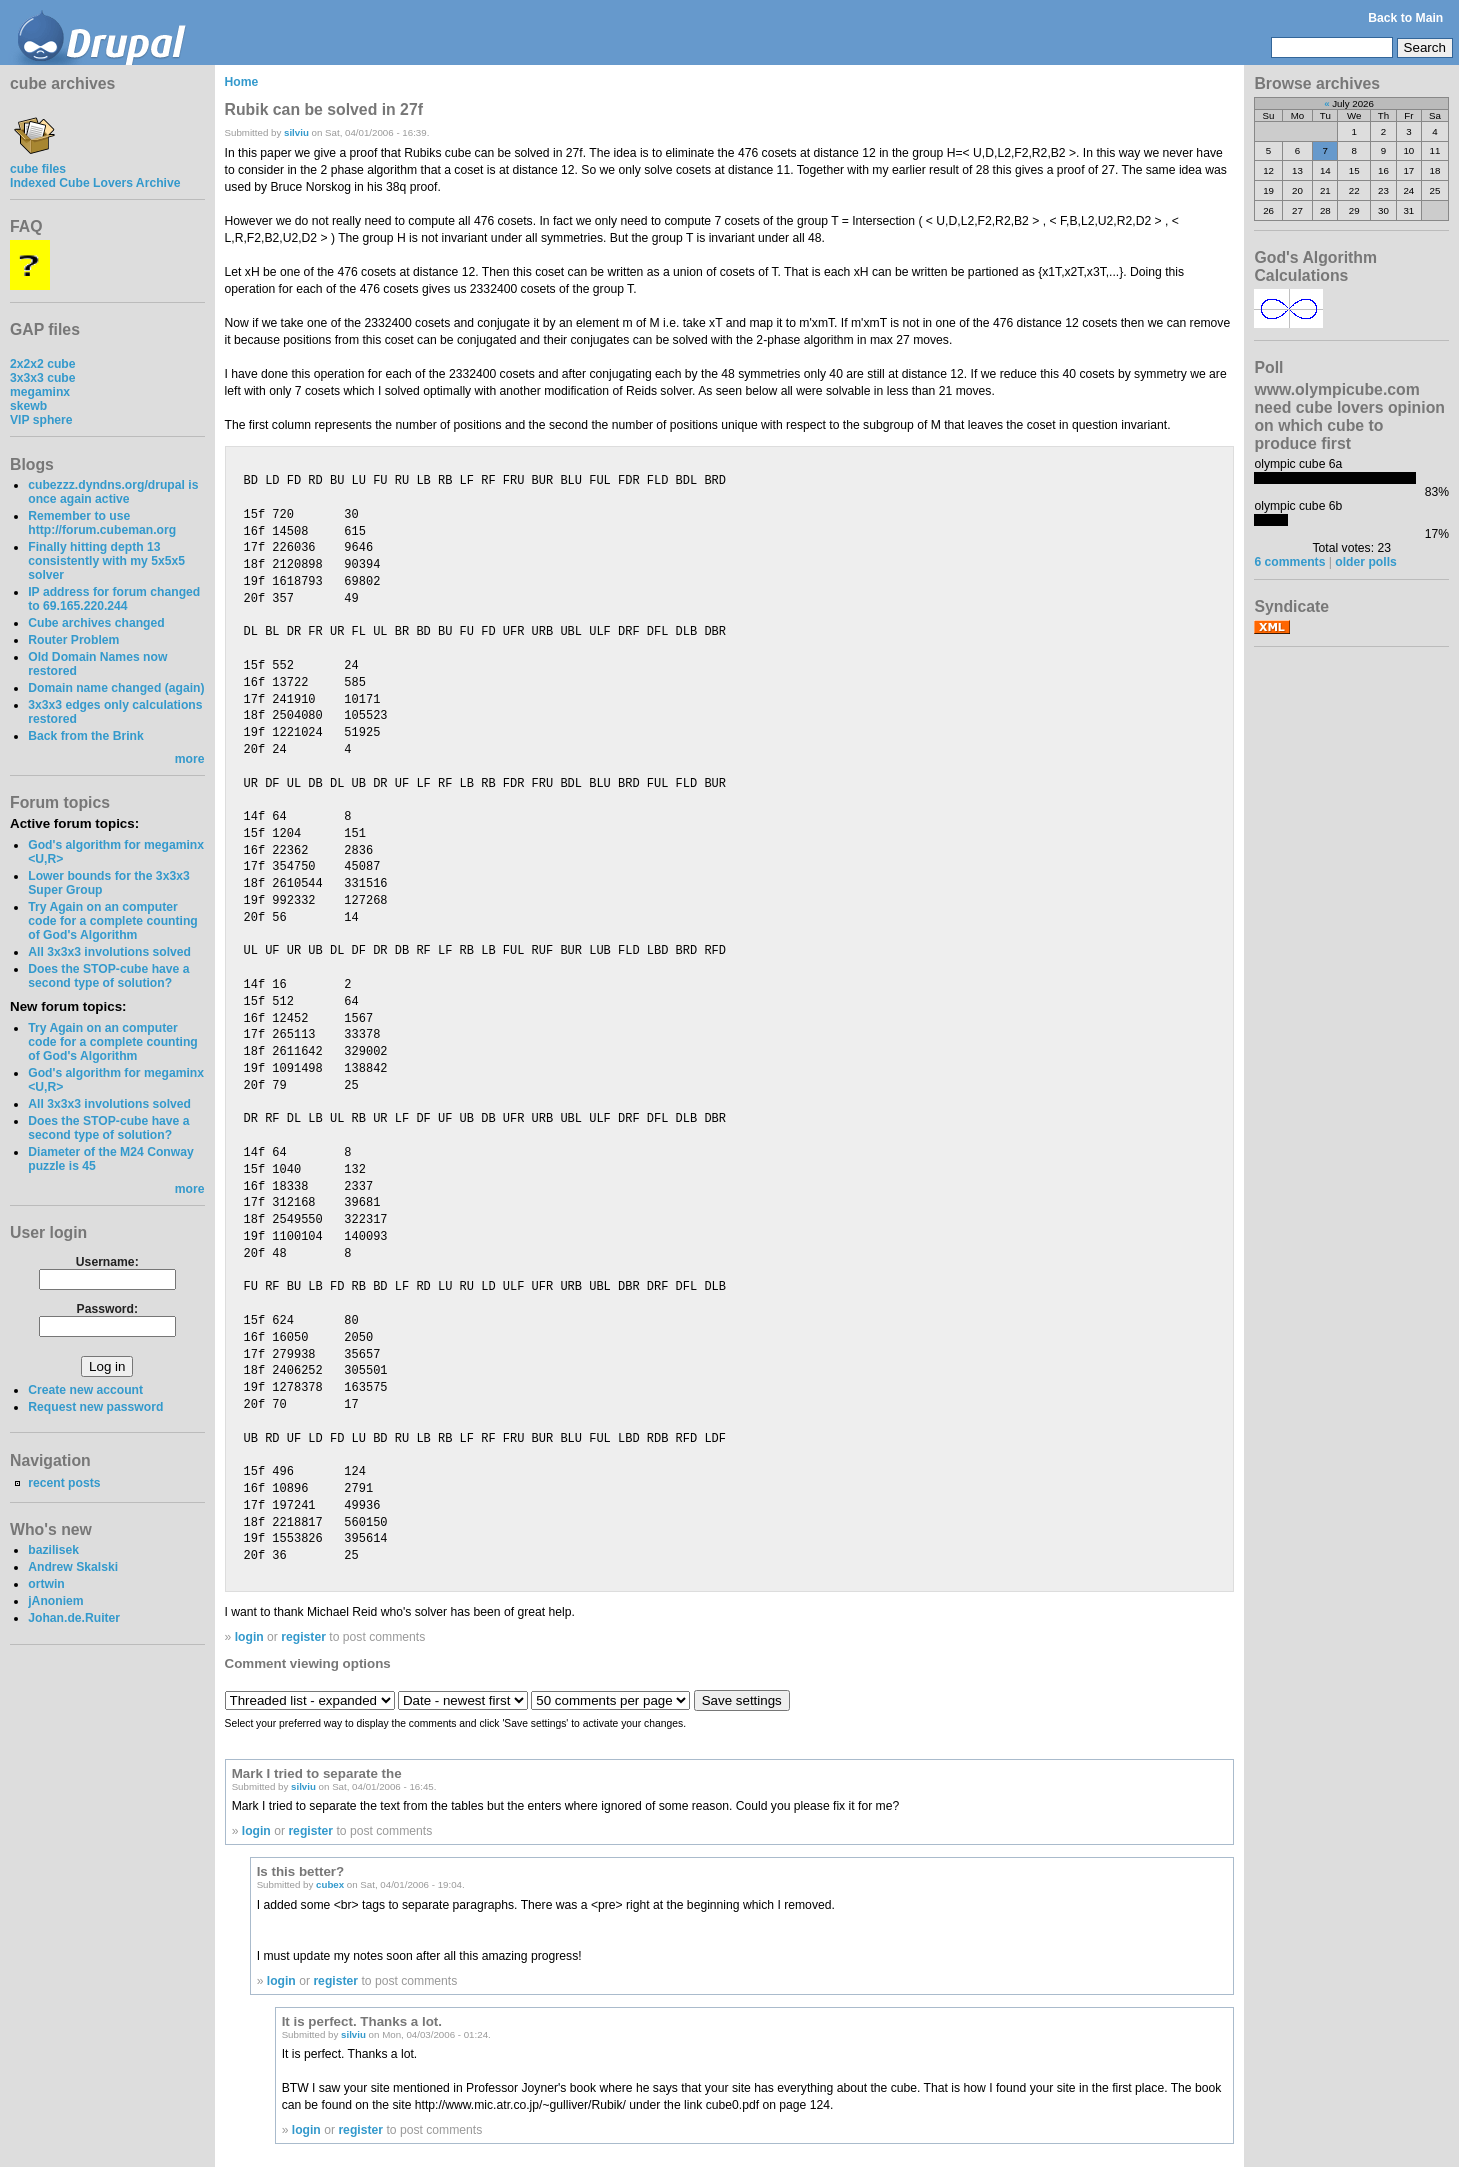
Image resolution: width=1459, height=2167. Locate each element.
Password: (107, 1309)
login (249, 1637)
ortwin (46, 1584)
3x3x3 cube (43, 378)
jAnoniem (55, 1601)
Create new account (85, 1390)
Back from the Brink (86, 736)
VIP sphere (41, 420)
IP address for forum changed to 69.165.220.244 (114, 599)
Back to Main (1405, 18)
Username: (107, 1262)
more (190, 759)
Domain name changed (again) (116, 688)
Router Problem (73, 640)
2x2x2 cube (43, 364)
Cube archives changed (96, 623)
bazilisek (53, 1550)
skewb (28, 406)
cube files (38, 162)
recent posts (64, 1483)
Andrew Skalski (73, 1567)
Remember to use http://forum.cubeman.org (102, 523)
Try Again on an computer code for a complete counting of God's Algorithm (113, 921)
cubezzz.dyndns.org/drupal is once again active (113, 492)
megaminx (40, 392)
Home (242, 82)
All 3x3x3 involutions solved (109, 952)
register (303, 1637)
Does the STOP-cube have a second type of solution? (108, 976)
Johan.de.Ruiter (74, 1618)
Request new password (95, 1407)
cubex (330, 1884)
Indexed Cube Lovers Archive (95, 183)
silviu (296, 132)
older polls (1365, 562)
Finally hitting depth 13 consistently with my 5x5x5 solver (106, 561)
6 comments (1289, 562)
